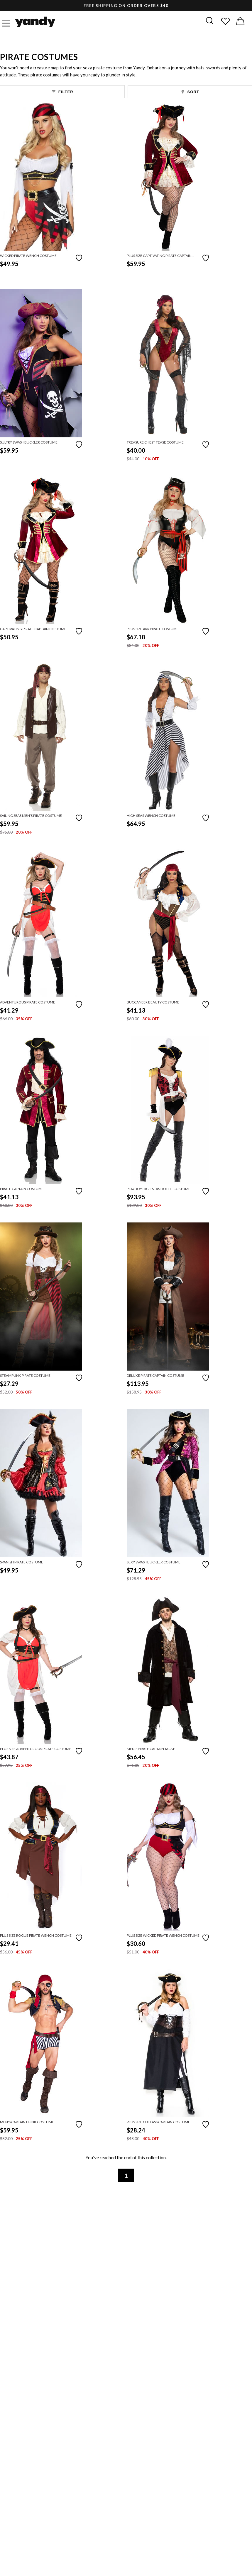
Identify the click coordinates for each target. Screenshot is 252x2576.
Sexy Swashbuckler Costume (153, 1562)
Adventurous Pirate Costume (27, 1002)
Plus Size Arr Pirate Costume (153, 629)
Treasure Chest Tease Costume (155, 442)
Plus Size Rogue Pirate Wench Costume (36, 1935)
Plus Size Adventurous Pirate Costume (35, 1749)
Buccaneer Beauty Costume (153, 1002)
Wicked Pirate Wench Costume (28, 255)
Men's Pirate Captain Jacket (152, 1749)
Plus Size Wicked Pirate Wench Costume (163, 1935)
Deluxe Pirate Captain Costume (155, 1375)
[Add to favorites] (79, 257)
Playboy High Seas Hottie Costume (158, 1189)
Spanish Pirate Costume (21, 1562)
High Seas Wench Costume (151, 815)
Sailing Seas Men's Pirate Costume (31, 815)
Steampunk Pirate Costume (25, 1375)
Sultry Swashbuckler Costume (28, 442)
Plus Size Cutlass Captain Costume (158, 2122)
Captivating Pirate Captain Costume (33, 629)
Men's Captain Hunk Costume (27, 2122)
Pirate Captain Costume (22, 1189)
